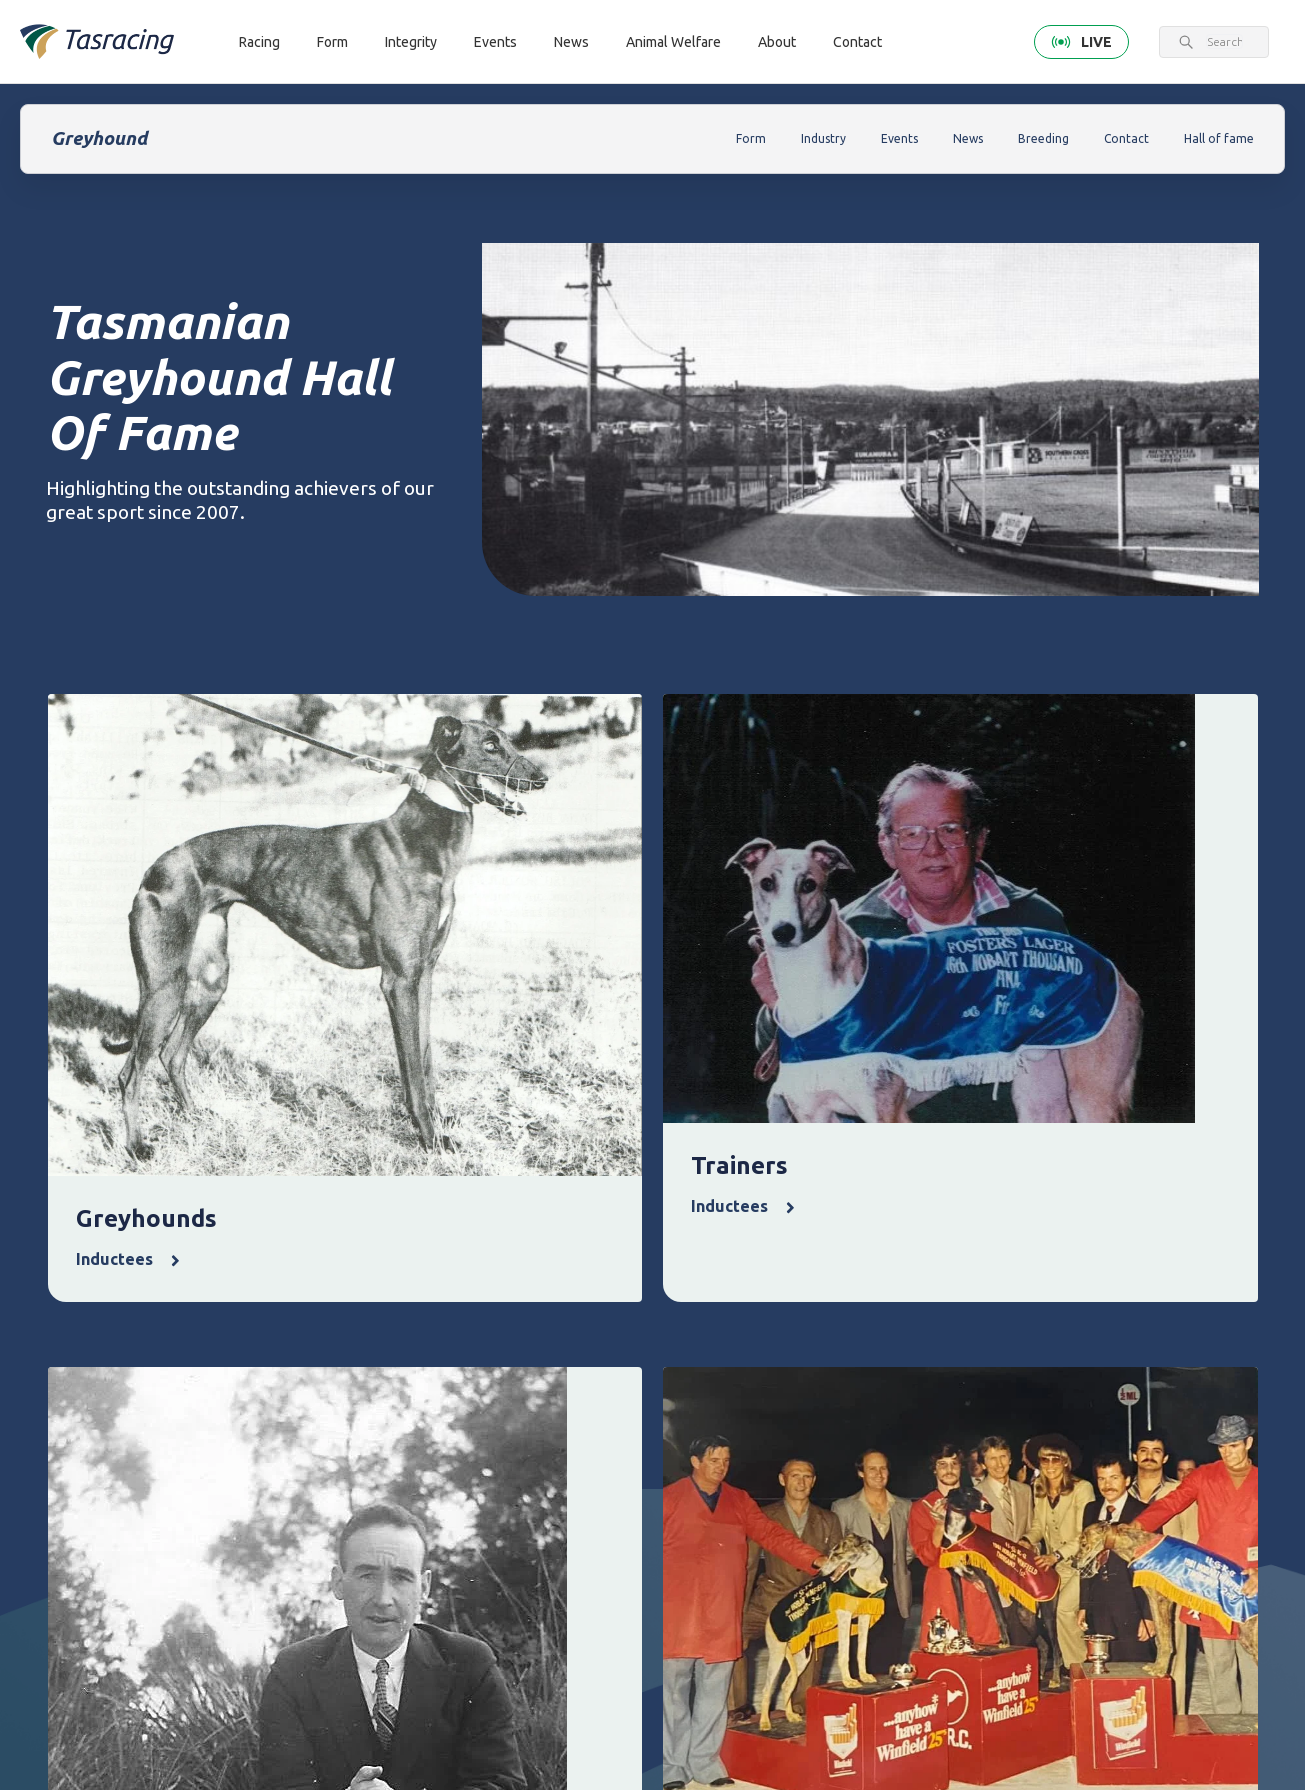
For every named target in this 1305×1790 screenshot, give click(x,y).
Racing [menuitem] (356, 1338)
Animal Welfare (673, 42)
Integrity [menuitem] (604, 1338)
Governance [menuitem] (1088, 1406)
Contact (857, 42)
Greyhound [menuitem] (365, 1440)
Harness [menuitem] (356, 1406)
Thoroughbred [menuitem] (375, 1372)
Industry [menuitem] (1076, 1532)
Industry (823, 138)
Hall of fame (1219, 138)
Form (332, 42)
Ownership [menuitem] (364, 1474)
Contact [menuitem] (360, 1597)
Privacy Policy (289, 1555)
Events (495, 42)
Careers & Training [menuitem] (1081, 1486)
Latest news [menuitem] (847, 1372)
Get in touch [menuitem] (368, 1631)
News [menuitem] (832, 1338)
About (777, 42)
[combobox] (1224, 42)
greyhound (254, 1724)
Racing (259, 42)
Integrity (411, 42)
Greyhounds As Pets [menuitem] (975, 1409)
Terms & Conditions (187, 1555)
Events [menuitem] (717, 1338)
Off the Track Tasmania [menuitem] (972, 1467)
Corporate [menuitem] (1083, 1372)
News (571, 42)
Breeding (1043, 138)
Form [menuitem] (471, 1338)
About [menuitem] (1075, 1338)
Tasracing (160, 1724)
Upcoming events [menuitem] (722, 1384)
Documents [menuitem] (1086, 1440)
